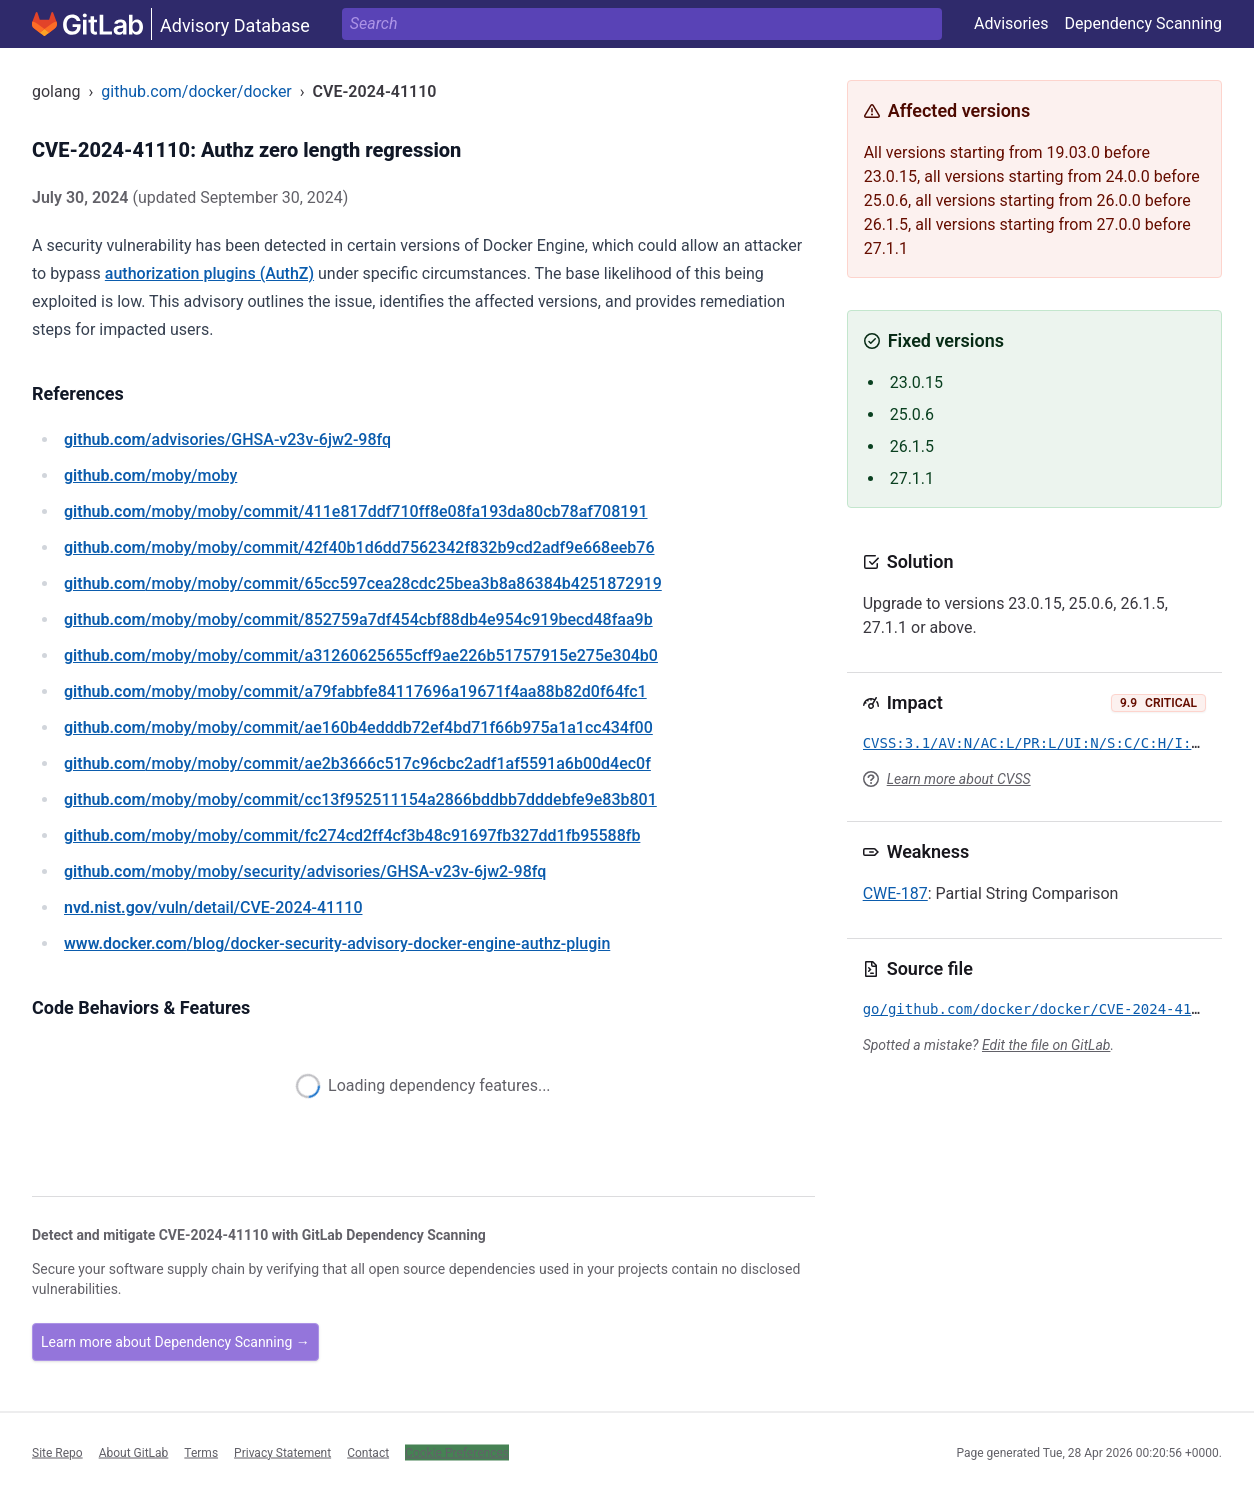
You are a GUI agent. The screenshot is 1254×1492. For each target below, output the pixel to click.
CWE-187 (895, 893)
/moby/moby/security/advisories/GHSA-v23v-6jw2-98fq (305, 871)
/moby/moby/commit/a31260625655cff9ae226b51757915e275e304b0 (361, 655)
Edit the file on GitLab (1046, 1045)
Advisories (1011, 23)
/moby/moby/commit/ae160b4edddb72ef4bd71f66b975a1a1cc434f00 (358, 727)
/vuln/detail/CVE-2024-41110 (213, 907)
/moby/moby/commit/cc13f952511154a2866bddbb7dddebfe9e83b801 (360, 799)
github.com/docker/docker (196, 91)
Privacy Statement (282, 1452)
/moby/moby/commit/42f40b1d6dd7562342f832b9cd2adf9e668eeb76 (359, 547)
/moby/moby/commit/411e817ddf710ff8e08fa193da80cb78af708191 (356, 511)
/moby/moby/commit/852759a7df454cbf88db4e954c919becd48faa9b (358, 619)
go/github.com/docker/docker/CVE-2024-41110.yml (1057, 1009)
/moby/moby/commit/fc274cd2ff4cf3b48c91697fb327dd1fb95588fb (352, 835)
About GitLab (134, 1452)
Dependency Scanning (1143, 23)
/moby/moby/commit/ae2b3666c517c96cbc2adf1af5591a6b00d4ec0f (357, 763)
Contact (368, 1452)
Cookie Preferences (457, 1452)
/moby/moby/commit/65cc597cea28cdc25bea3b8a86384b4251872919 (363, 583)
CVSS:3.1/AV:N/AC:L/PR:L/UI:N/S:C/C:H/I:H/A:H (1048, 743)
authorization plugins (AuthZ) (209, 273)
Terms (201, 1452)
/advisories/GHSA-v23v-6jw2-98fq (227, 439)
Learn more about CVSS (959, 779)
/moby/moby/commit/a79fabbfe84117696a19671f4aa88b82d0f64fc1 (355, 691)
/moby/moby (150, 475)
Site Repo (57, 1452)
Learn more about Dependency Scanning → (175, 1342)
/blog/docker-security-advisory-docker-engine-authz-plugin (337, 943)
